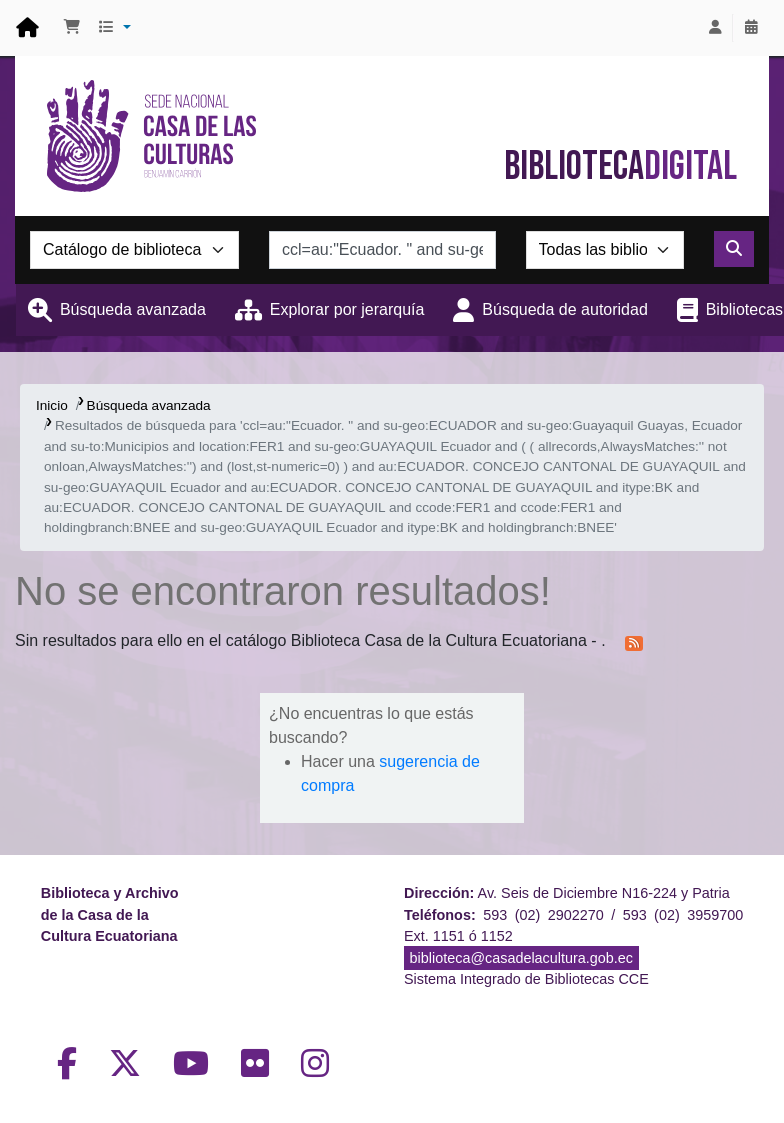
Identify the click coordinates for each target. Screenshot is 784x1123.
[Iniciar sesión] (715, 28)
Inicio (52, 405)
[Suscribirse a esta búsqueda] (634, 642)
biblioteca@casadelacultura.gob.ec (521, 958)
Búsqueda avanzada (133, 309)
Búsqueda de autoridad (564, 309)
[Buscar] (734, 249)
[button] (72, 28)
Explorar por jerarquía (347, 309)
